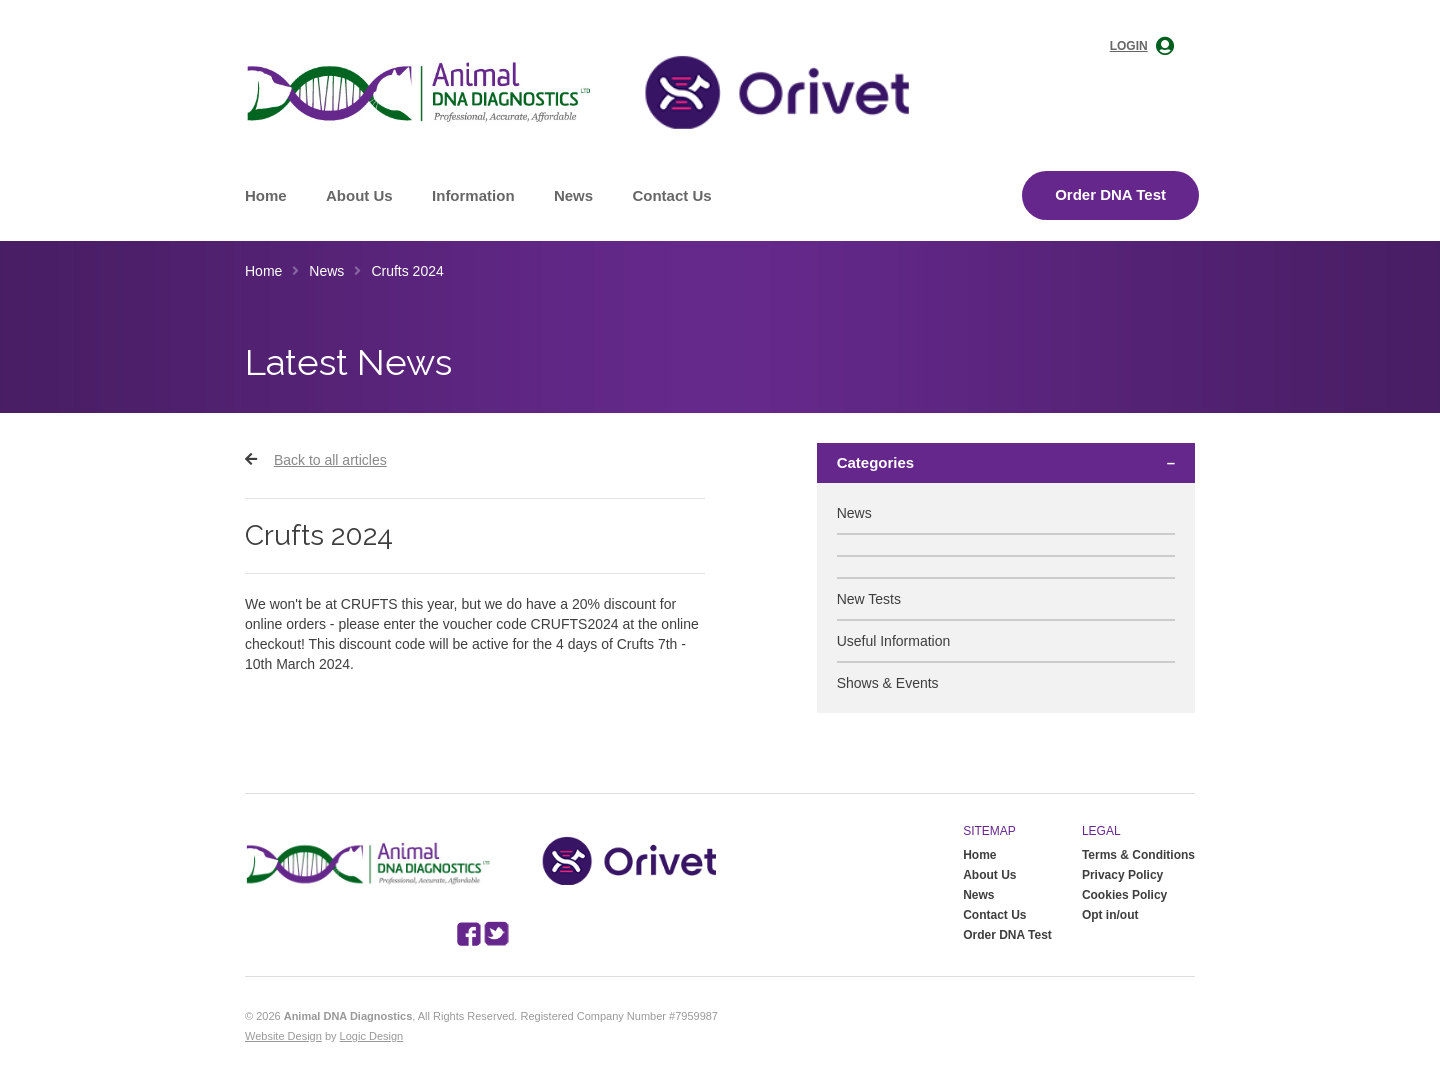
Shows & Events (888, 683)
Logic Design (372, 1036)
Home (266, 195)
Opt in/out (1110, 915)
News (573, 195)
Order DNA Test (1110, 194)
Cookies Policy (1124, 895)
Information (473, 195)
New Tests (869, 599)
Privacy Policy (1122, 875)
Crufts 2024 (407, 271)
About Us (359, 195)
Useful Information (894, 641)
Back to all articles (330, 460)
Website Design (283, 1036)
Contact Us (671, 195)
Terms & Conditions (1138, 855)
